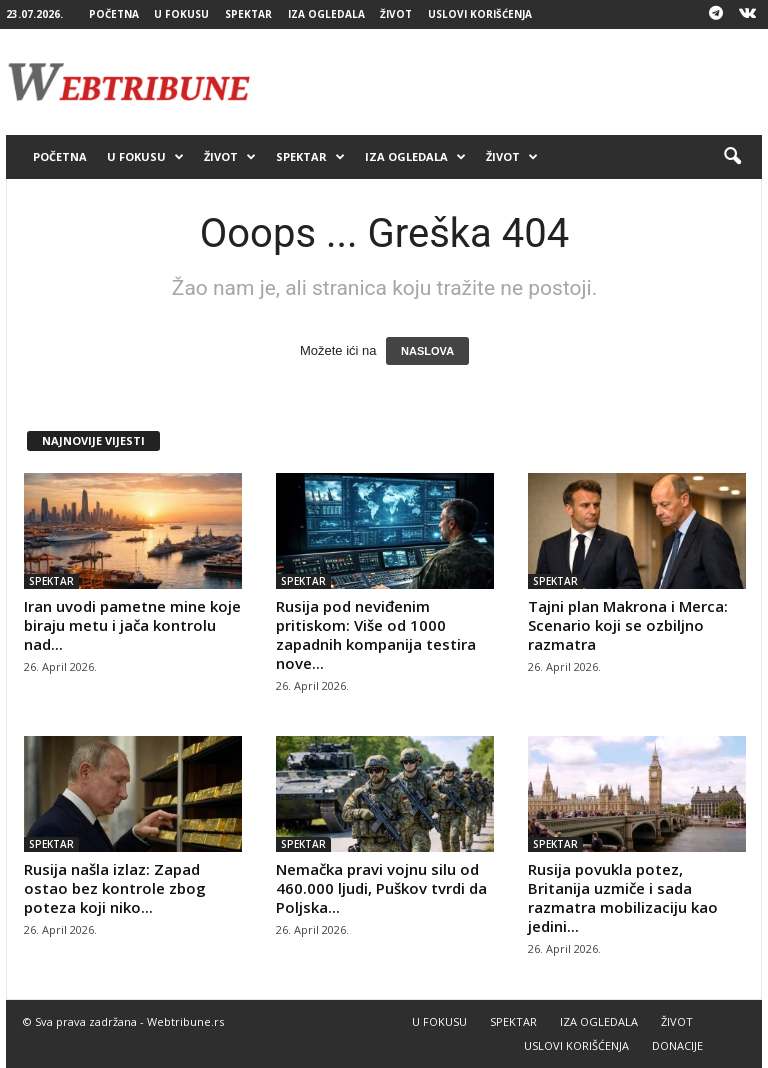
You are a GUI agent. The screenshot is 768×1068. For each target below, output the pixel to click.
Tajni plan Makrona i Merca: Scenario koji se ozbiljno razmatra (628, 625)
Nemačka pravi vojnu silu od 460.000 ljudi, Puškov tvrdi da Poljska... (381, 888)
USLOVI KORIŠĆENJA (480, 14)
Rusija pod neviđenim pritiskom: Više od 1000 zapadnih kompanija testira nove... (376, 634)
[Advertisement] (508, 82)
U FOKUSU (181, 14)
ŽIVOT (396, 14)
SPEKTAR (248, 14)
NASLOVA (427, 351)
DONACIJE (677, 1045)
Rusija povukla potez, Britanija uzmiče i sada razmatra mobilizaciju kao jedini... (623, 897)
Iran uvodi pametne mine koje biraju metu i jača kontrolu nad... (132, 625)
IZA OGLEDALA (326, 14)
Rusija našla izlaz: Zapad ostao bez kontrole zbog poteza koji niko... (115, 888)
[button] (732, 157)
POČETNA (114, 14)
